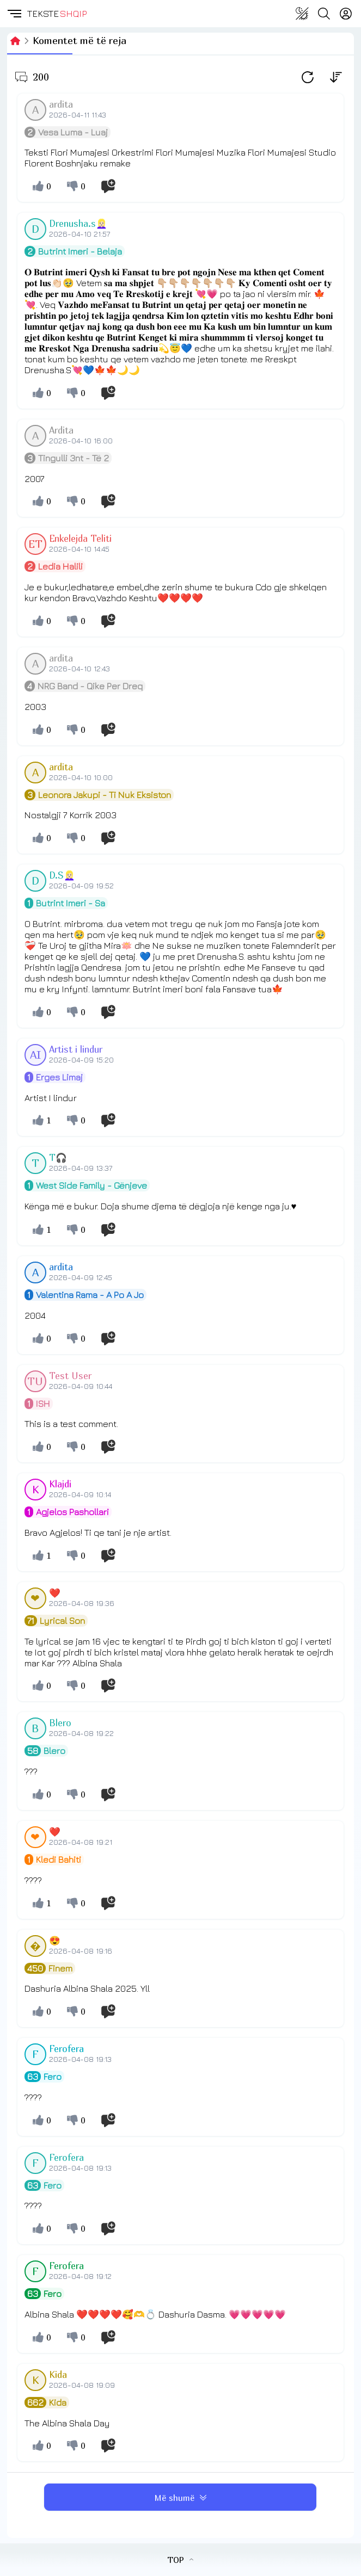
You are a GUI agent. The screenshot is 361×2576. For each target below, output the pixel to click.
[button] (13, 13)
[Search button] (324, 13)
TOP (180, 2560)
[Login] (346, 13)
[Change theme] (302, 13)
